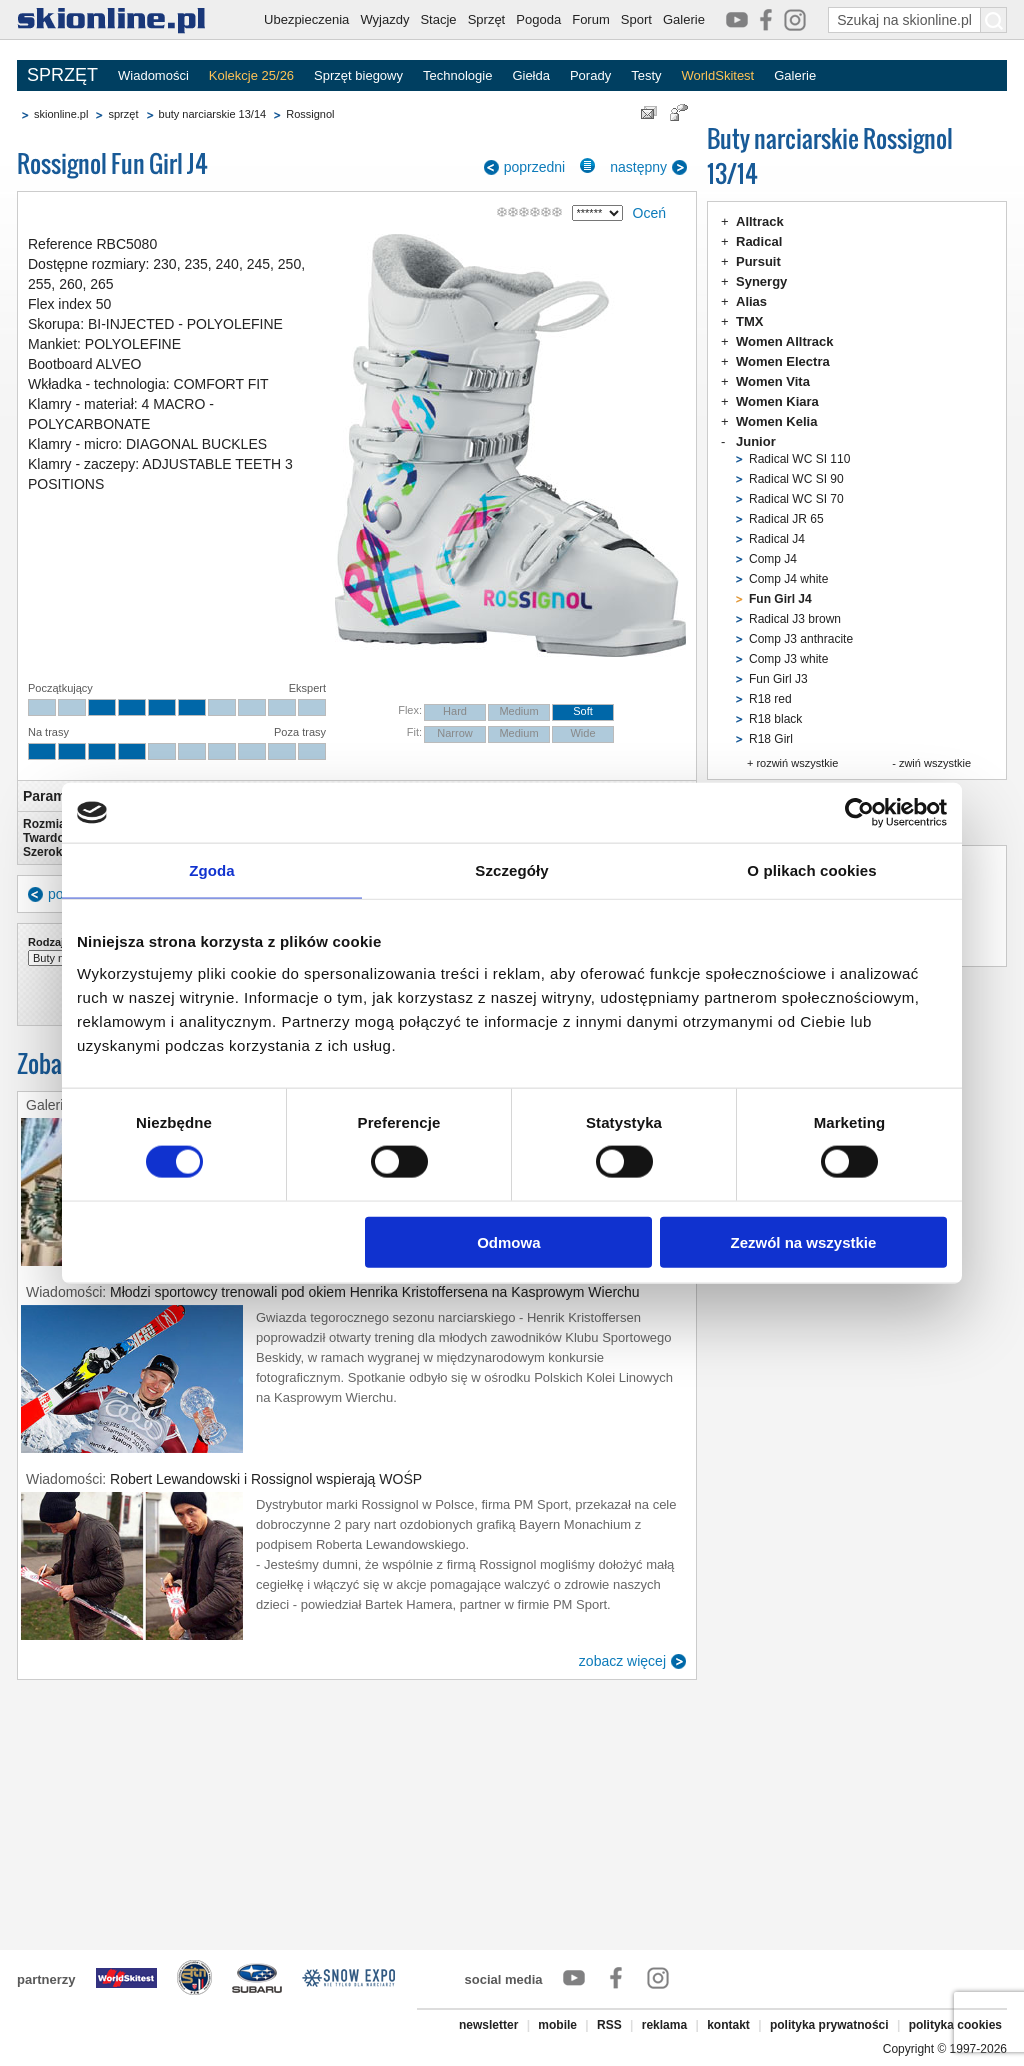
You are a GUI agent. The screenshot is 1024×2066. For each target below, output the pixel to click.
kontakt (728, 2025)
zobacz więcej (622, 1661)
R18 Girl (771, 739)
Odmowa (508, 1241)
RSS (609, 2025)
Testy (646, 75)
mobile (557, 2025)
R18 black (775, 719)
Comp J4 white (788, 579)
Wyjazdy (384, 19)
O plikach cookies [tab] (811, 870)
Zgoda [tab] (212, 870)
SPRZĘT (62, 75)
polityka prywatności (829, 2025)
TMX (749, 321)
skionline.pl (61, 114)
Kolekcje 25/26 (251, 75)
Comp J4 (773, 559)
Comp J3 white (788, 659)
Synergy (761, 281)
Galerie (684, 19)
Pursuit (758, 261)
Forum (591, 19)
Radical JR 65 (786, 519)
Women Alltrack (785, 341)
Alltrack (760, 221)
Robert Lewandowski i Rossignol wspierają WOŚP (266, 1479)
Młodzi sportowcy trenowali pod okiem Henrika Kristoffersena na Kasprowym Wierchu (375, 1292)
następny (638, 167)
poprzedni (535, 167)
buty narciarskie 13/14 (213, 114)
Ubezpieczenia (306, 19)
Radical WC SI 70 (796, 499)
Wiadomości (153, 75)
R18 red (770, 699)
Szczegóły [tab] (511, 870)
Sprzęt (487, 19)
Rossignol (310, 114)
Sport (636, 19)
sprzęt (123, 114)
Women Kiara (777, 401)
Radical (759, 241)
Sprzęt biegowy (358, 75)
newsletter (488, 2025)
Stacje (438, 19)
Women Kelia (776, 421)
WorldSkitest (718, 75)
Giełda (531, 75)
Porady (590, 75)
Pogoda (538, 19)
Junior (756, 441)
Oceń (649, 213)
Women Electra (783, 361)
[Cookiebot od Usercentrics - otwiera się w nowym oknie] (859, 813)
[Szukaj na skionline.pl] (994, 20)
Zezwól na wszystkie (804, 1241)
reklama (664, 2025)
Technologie (457, 75)
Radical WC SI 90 (796, 479)
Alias (751, 301)
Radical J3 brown (795, 619)
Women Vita (773, 381)
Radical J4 (777, 539)
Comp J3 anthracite (801, 639)
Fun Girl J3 (778, 679)
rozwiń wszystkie (797, 763)
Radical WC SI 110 (799, 459)
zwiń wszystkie (935, 763)
